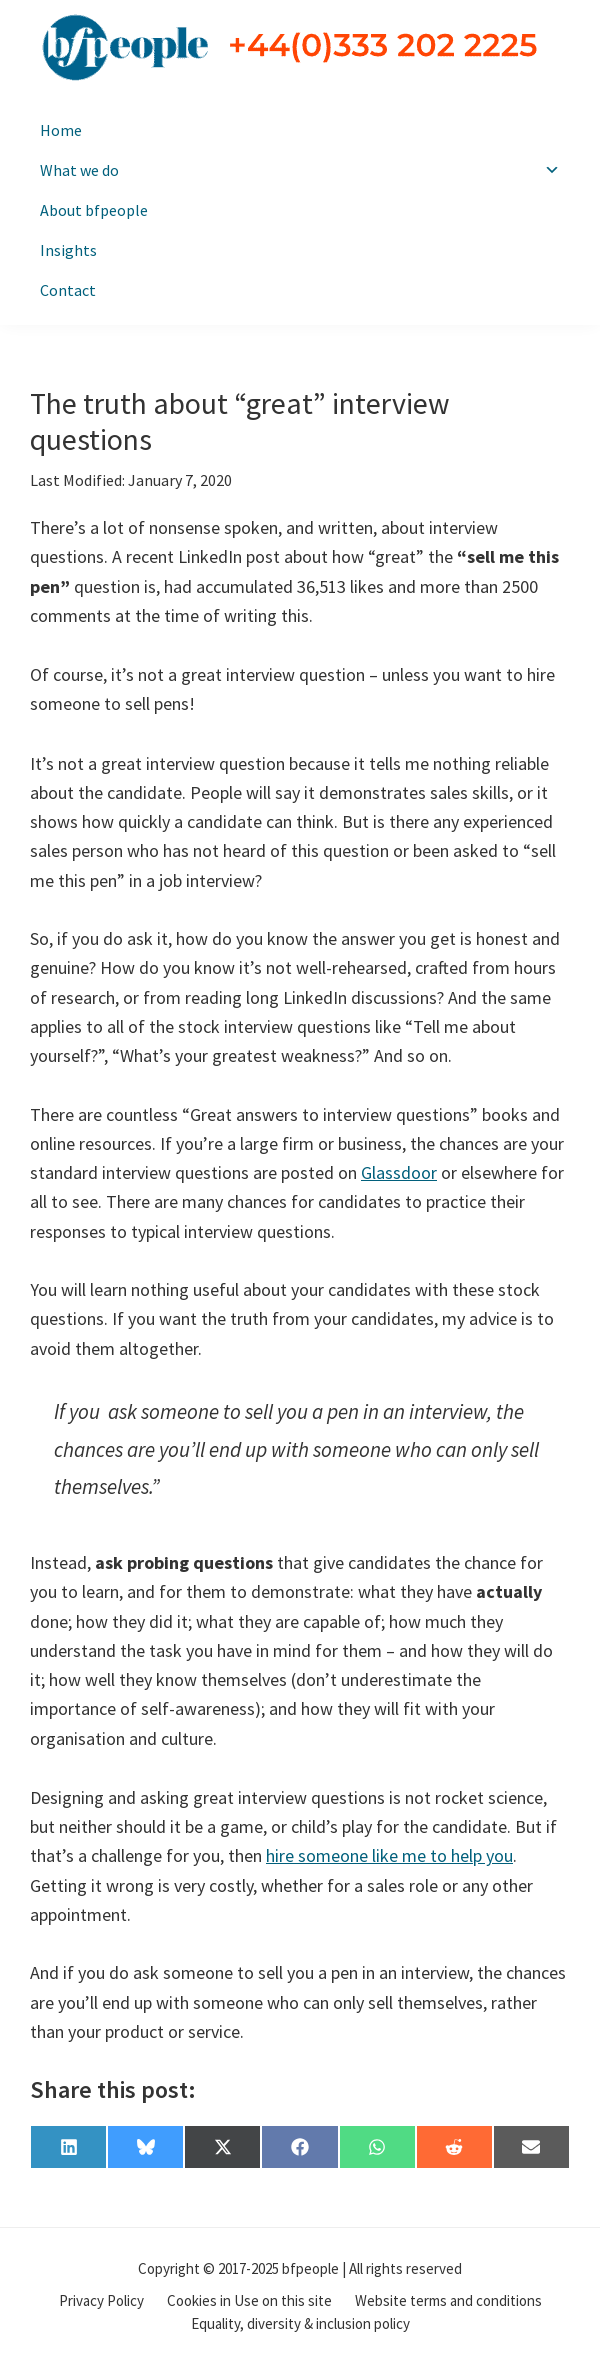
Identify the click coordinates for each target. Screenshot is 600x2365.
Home (61, 130)
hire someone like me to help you (389, 1855)
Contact (68, 290)
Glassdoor (399, 1172)
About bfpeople (94, 210)
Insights (68, 250)
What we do (300, 170)
